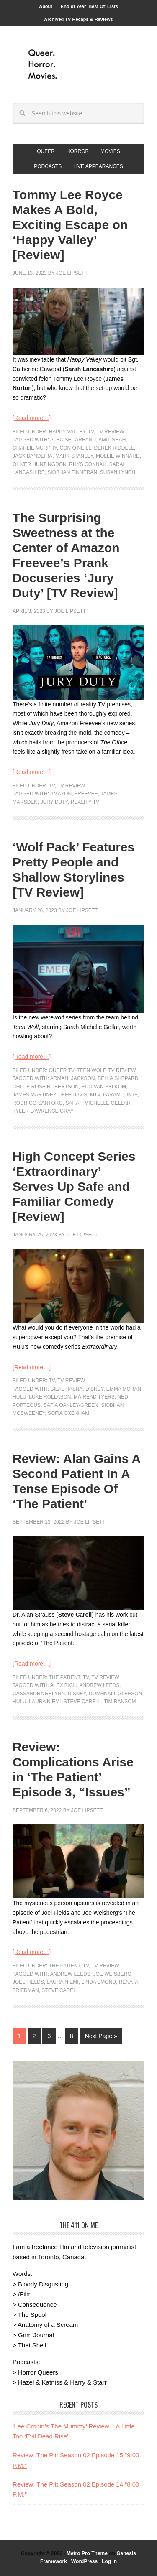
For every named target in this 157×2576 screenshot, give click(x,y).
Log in (109, 2561)
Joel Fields (28, 1982)
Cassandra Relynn (39, 1694)
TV (91, 432)
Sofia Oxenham (68, 1413)
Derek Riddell (114, 448)
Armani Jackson (72, 1078)
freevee (86, 794)
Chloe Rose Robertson (46, 1087)
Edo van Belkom (103, 1087)
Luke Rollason (50, 1397)
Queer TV (61, 1070)
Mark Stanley (74, 456)
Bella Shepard (118, 1078)
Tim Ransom (120, 1702)
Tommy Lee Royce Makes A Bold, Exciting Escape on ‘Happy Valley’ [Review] (70, 225)
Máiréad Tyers (94, 1397)
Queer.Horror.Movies (78, 64)
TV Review (110, 432)
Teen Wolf (91, 1070)
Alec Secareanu (73, 440)
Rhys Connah (87, 464)
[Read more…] (32, 418)
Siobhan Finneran (72, 472)
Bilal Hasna (66, 1389)
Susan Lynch (117, 472)
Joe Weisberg (112, 1974)
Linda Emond (98, 1982)
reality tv (85, 802)
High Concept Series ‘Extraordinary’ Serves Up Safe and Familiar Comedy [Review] (74, 1186)
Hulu (19, 1397)
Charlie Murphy (35, 448)
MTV (95, 1095)
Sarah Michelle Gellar (97, 1103)
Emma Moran (123, 1389)
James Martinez (34, 1095)
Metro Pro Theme (87, 2553)
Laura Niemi (45, 1702)
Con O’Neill (75, 448)
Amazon (61, 794)
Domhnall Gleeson (115, 1694)
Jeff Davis (73, 1095)
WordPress (84, 2561)
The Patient (64, 1677)
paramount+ (120, 1095)
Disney (94, 1389)
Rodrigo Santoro (38, 1103)
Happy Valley (67, 432)
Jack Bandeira (32, 456)
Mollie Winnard (118, 456)
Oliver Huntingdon (40, 464)
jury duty (54, 802)
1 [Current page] (19, 2036)
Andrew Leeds (99, 1685)
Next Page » (101, 2036)
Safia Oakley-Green (71, 1405)
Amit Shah (112, 440)
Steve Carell (82, 1702)
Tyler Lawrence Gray (43, 1111)
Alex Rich (63, 1685)
